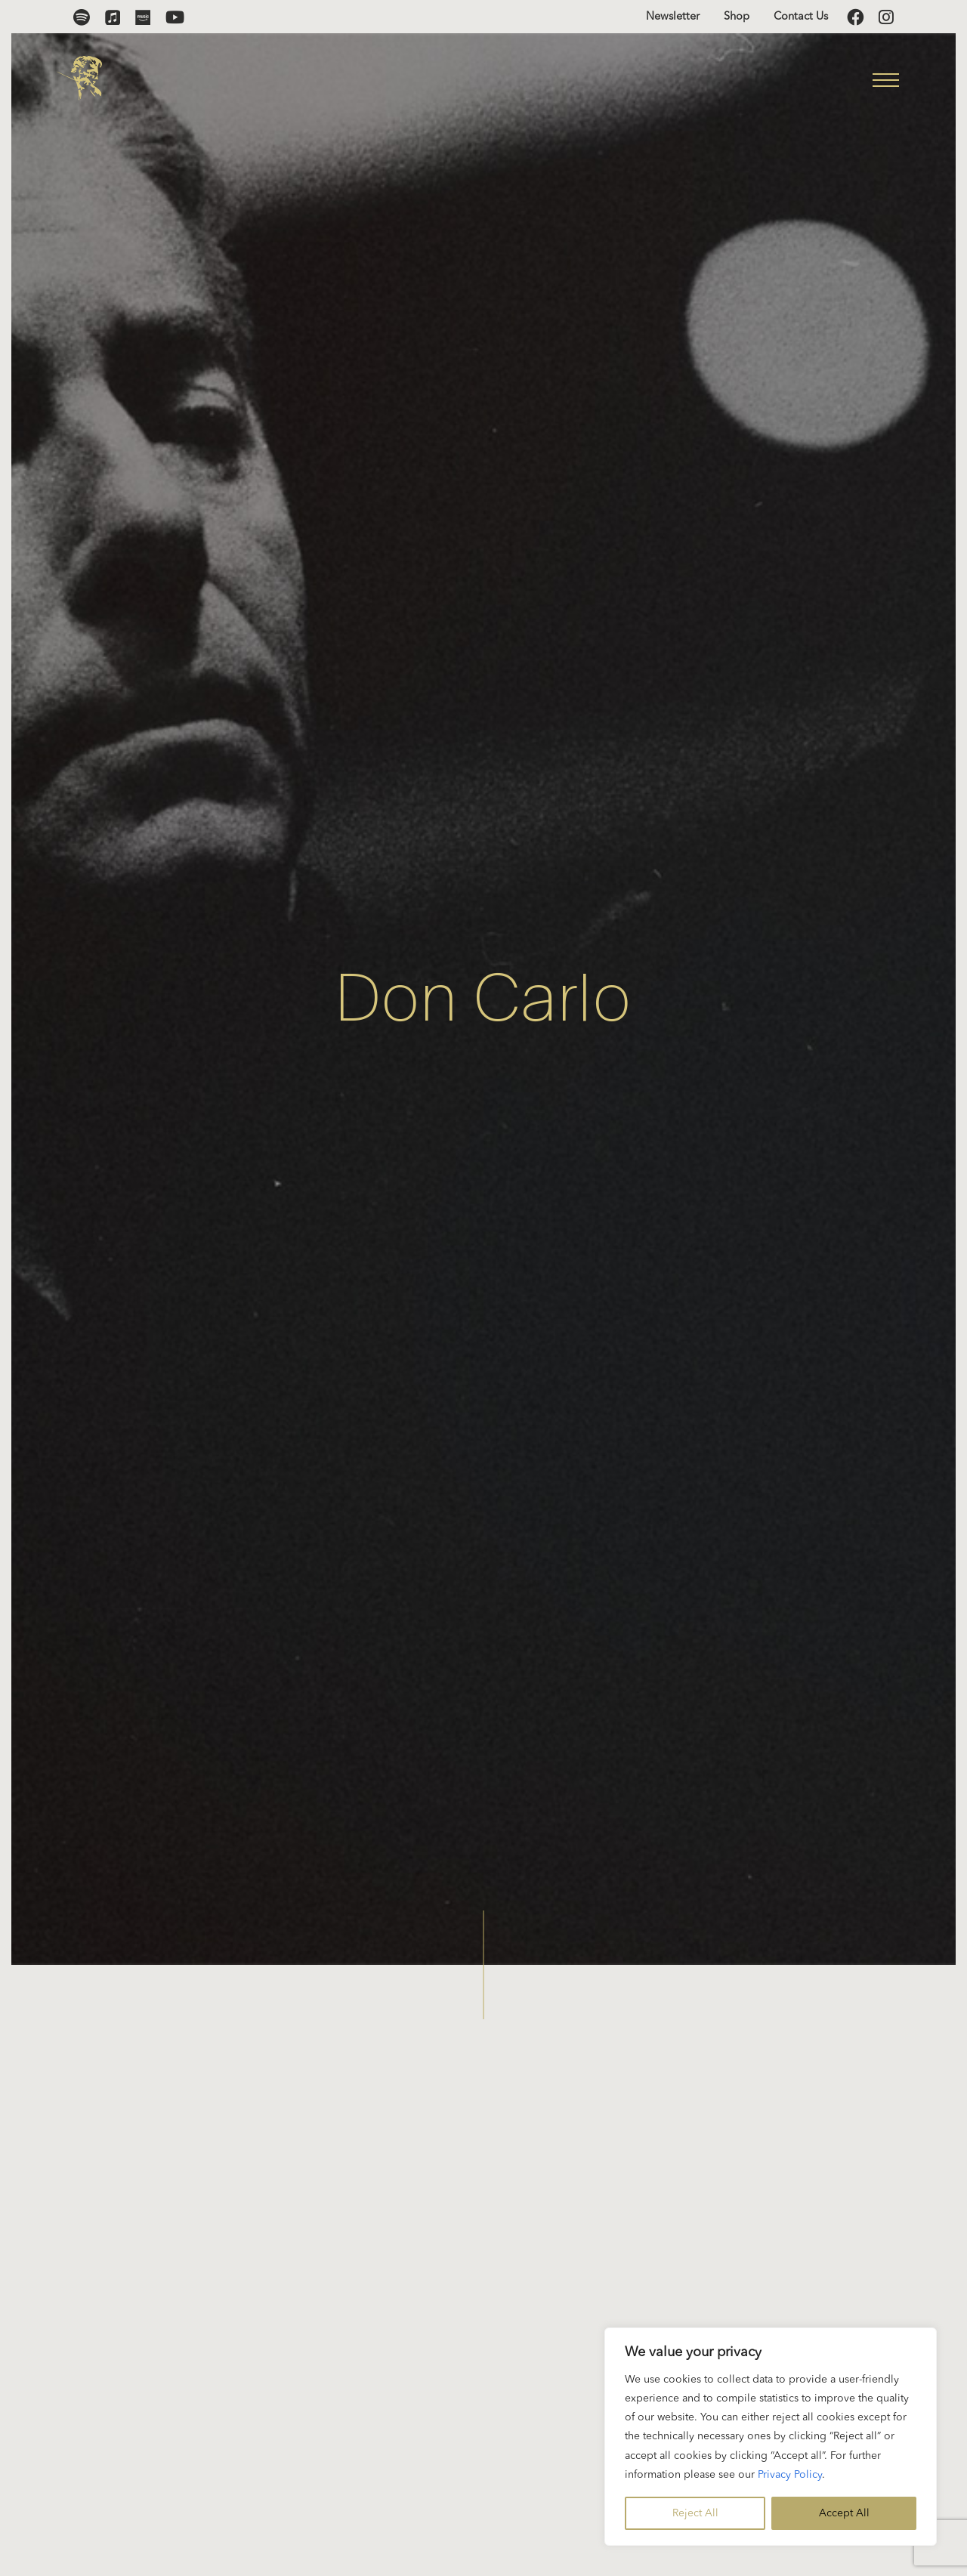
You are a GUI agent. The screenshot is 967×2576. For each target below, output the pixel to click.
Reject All (695, 2513)
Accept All (844, 2513)
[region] (770, 2436)
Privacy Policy (790, 2474)
